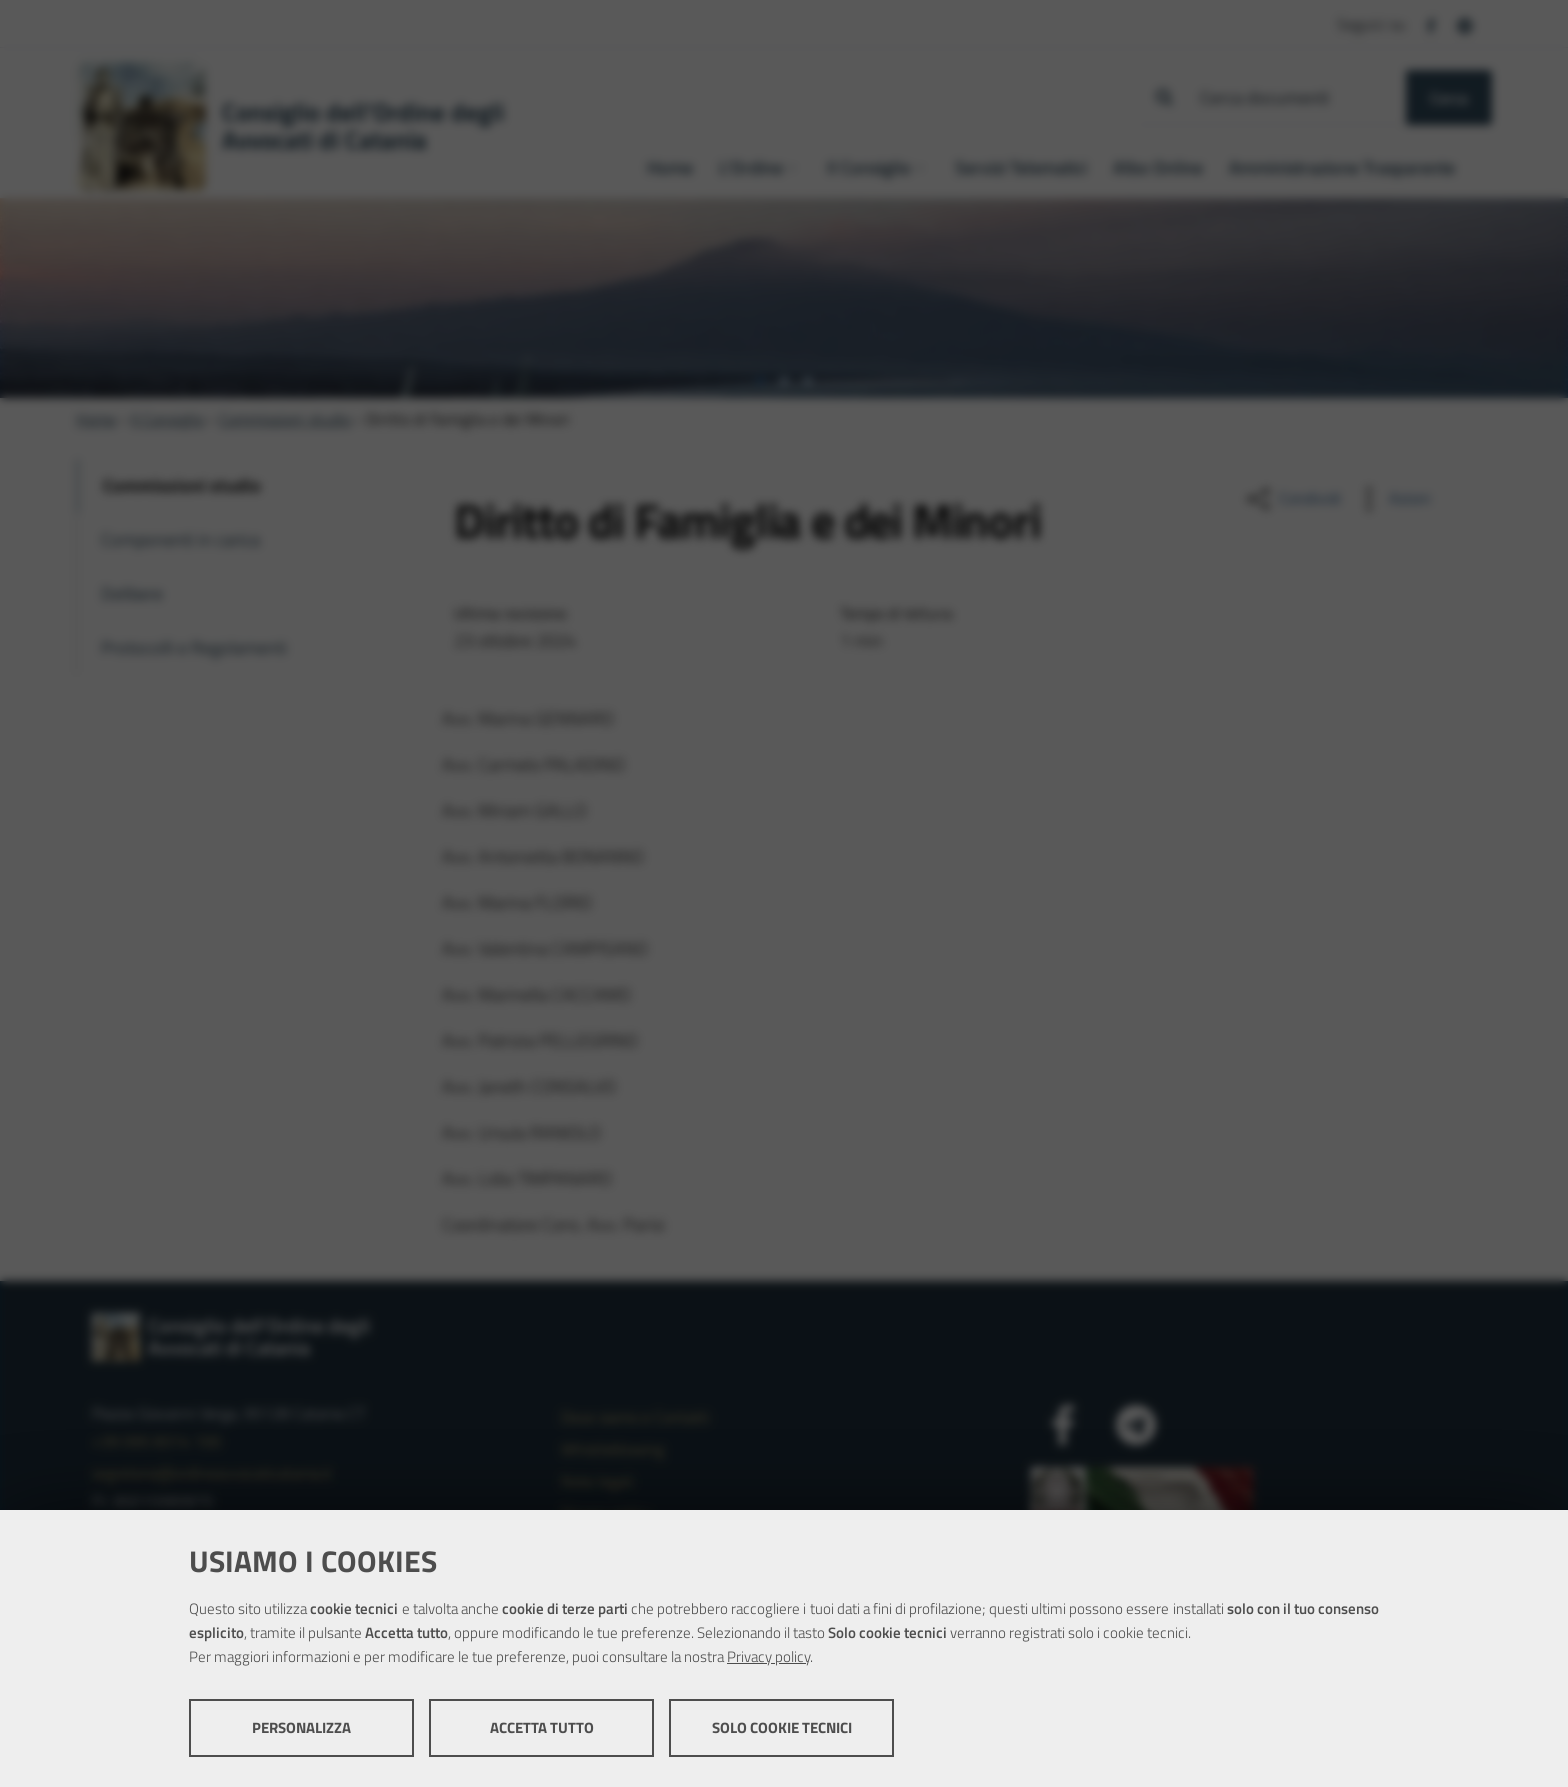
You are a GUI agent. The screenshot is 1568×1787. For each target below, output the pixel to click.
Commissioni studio (285, 419)
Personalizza (301, 1727)
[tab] (760, 381)
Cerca (1449, 98)
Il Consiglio (167, 419)
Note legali (597, 1481)
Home (96, 419)
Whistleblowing (612, 1449)
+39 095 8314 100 (156, 1441)
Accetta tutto (542, 1727)
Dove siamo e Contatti (635, 1417)
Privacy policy (768, 1656)
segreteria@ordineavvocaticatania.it (212, 1473)
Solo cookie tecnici (782, 1727)
